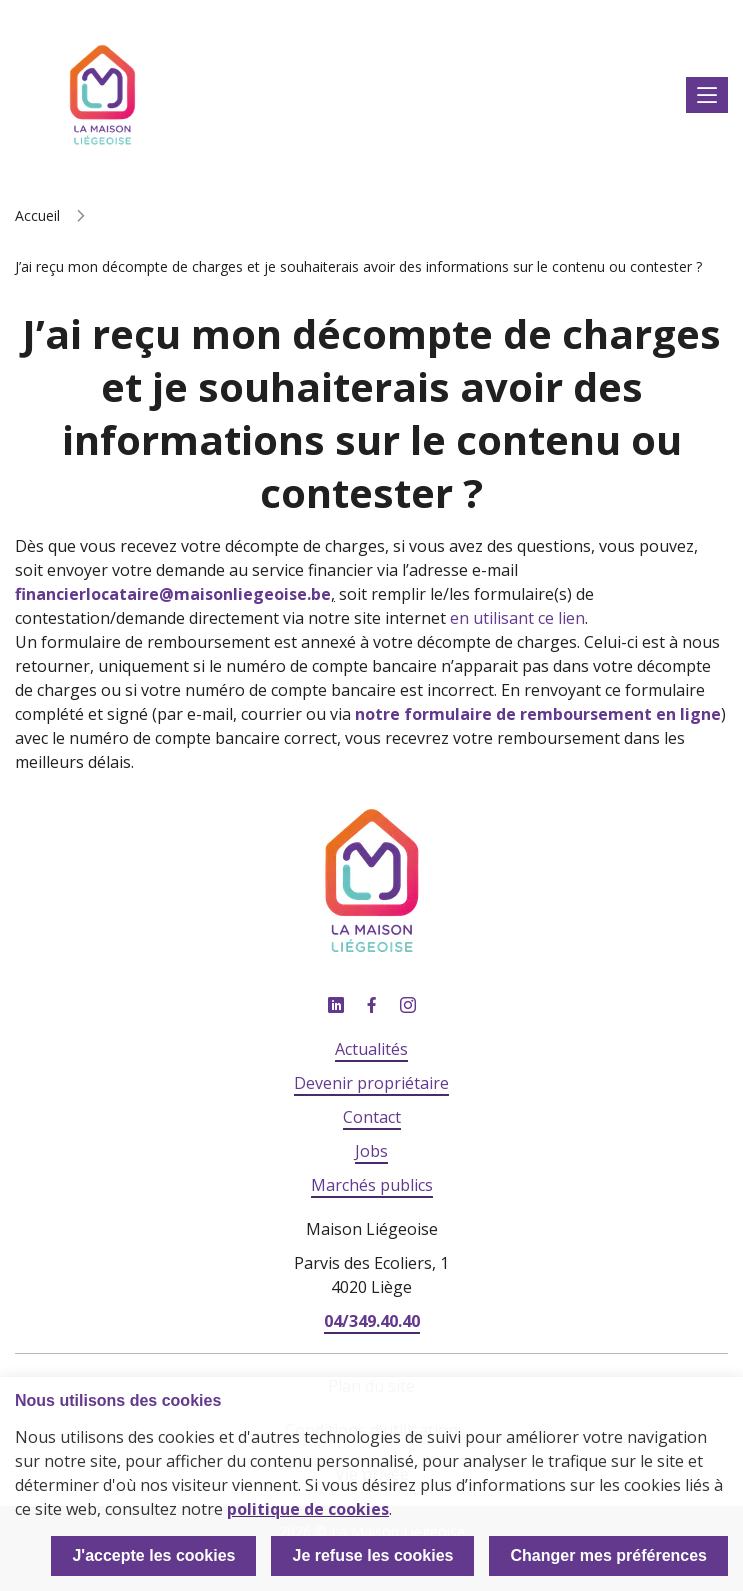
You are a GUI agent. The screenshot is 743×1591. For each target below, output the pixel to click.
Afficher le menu (707, 95)
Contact (372, 1117)
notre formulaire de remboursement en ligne (538, 714)
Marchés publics (372, 1185)
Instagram (408, 1005)
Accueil (37, 215)
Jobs (371, 1151)
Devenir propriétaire (371, 1083)
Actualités (371, 1049)
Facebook (372, 1005)
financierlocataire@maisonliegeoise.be (173, 594)
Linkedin (336, 1005)
